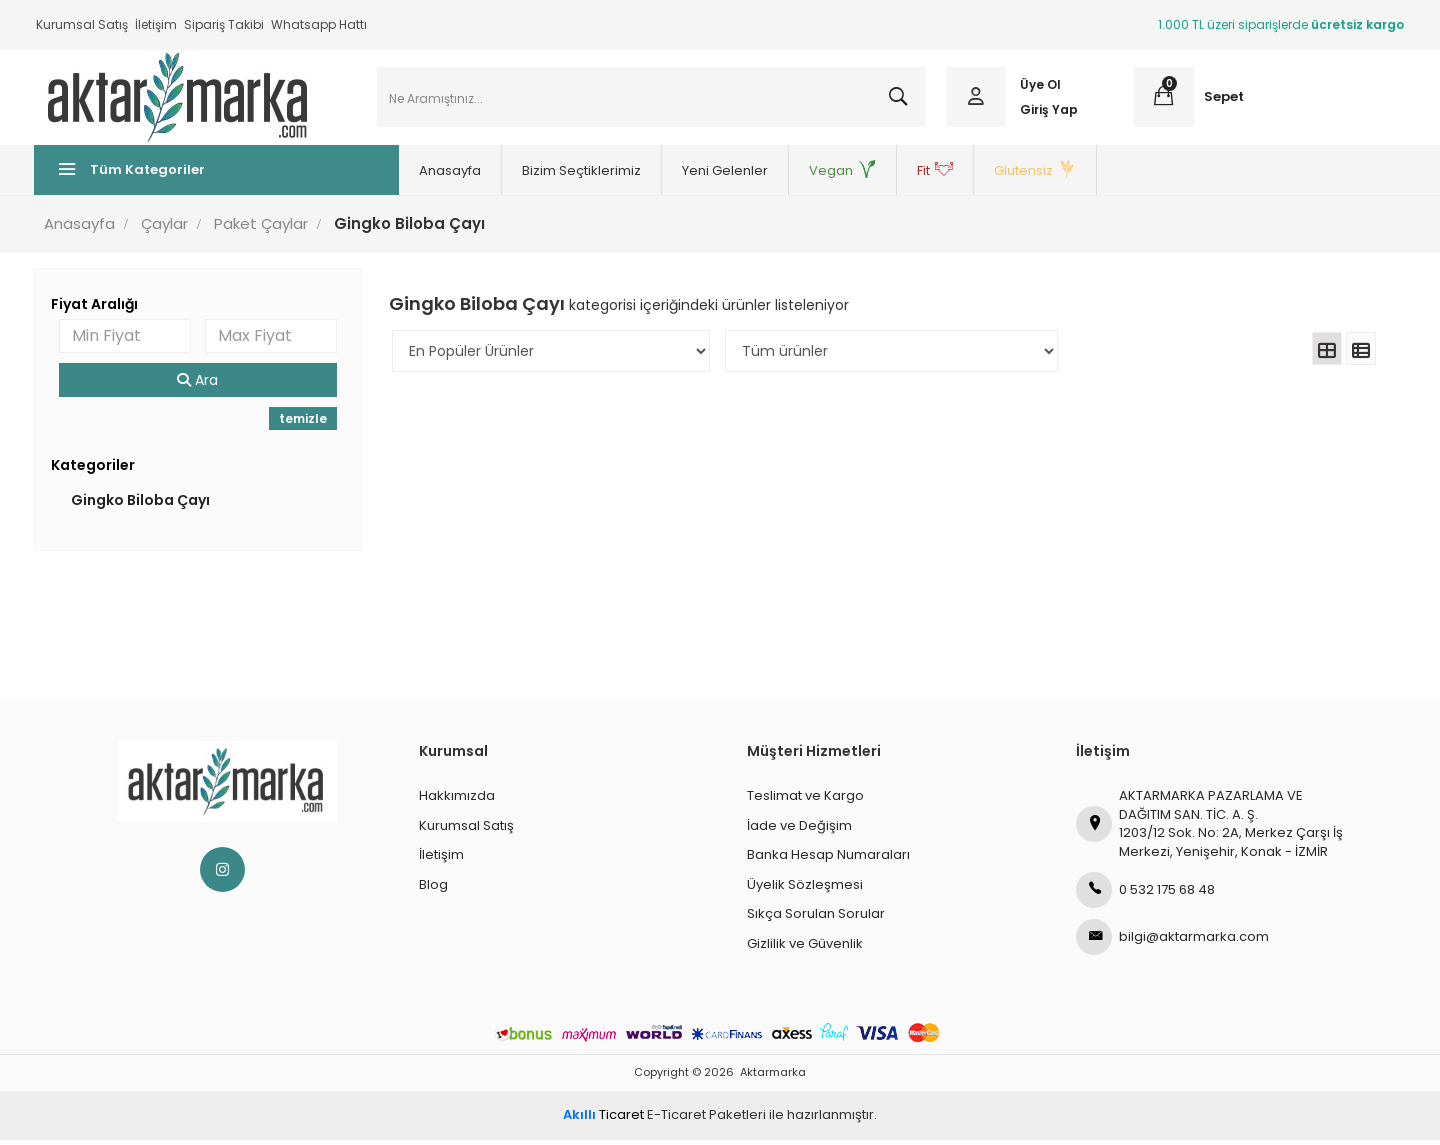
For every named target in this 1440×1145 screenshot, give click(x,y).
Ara (199, 385)
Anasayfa (429, 175)
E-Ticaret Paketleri (706, 1119)
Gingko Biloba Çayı (142, 505)
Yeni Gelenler (704, 175)
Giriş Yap (1048, 112)
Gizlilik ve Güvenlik (805, 948)
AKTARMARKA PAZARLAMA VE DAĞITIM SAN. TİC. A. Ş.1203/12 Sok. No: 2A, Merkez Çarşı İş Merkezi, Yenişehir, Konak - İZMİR (1209, 828)
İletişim (156, 24)
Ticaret (603, 1119)
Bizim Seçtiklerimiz (560, 175)
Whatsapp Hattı (319, 24)
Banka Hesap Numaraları (828, 859)
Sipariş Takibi (224, 24)
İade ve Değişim (799, 830)
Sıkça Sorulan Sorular (816, 918)
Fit (914, 175)
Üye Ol (1039, 87)
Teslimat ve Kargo (805, 800)
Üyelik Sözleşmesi (805, 889)
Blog (433, 889)
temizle (304, 423)
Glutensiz (1014, 175)
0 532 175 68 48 (1145, 895)
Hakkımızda (457, 800)
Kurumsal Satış (82, 24)
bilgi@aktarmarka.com (1172, 942)
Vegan (821, 175)
